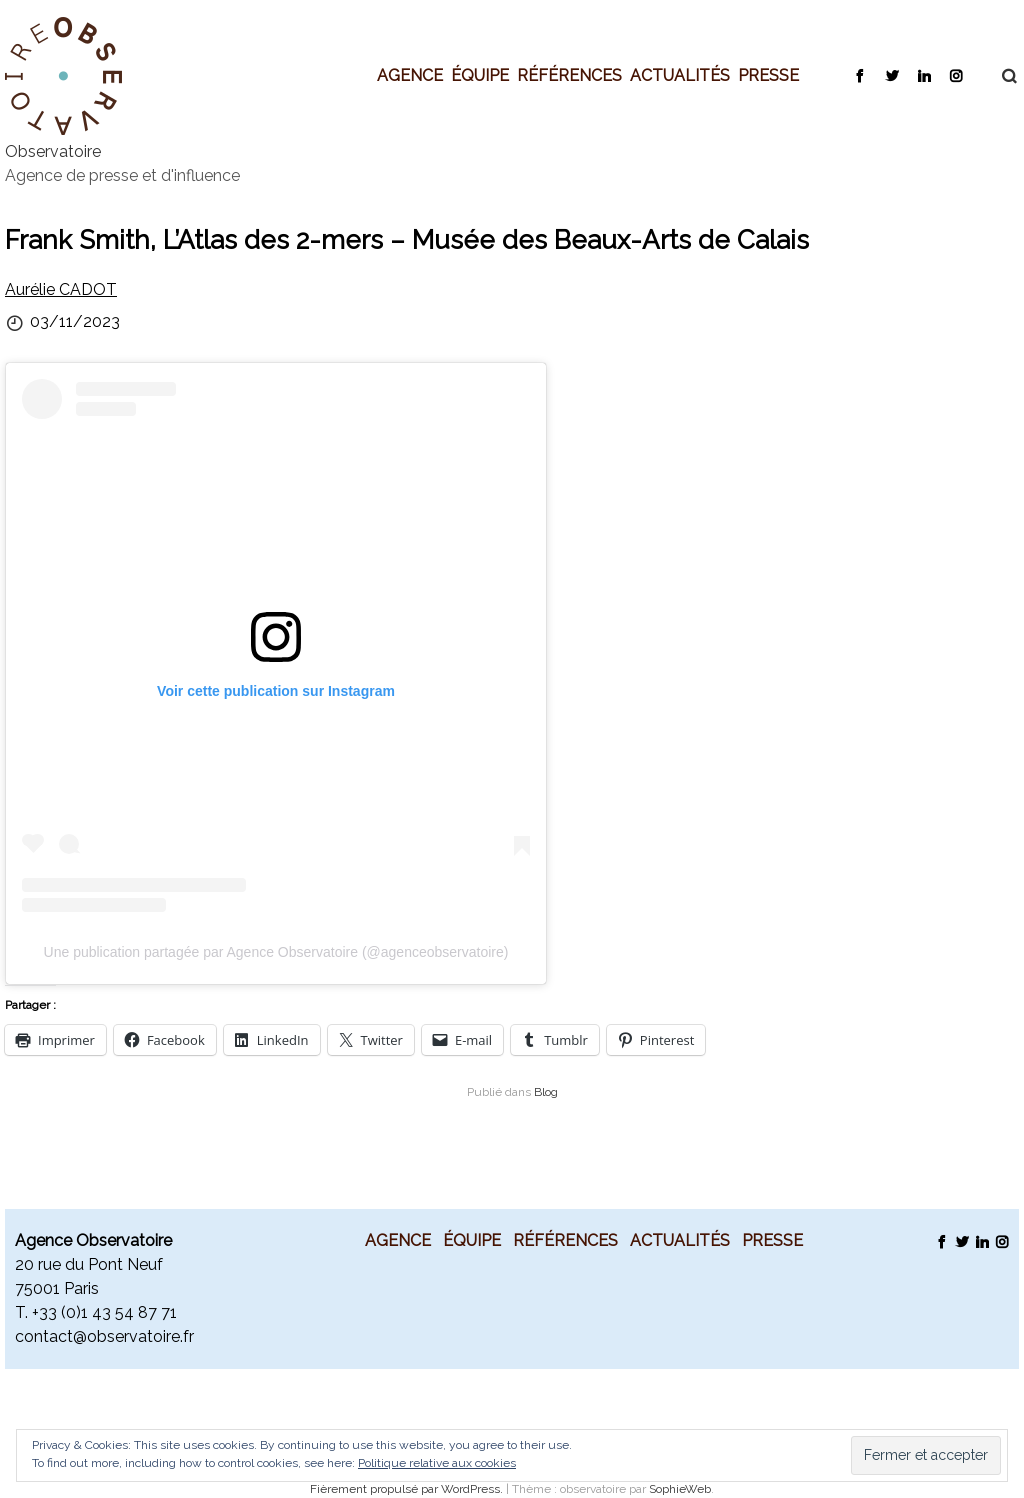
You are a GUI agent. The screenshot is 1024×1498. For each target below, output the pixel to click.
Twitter (891, 75)
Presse (768, 75)
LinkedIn (923, 75)
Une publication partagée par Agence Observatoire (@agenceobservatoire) (276, 952)
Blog (546, 1092)
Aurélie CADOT (61, 289)
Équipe (480, 75)
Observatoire (53, 151)
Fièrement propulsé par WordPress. (408, 1489)
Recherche (999, 76)
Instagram (955, 75)
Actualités (680, 75)
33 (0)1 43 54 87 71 (108, 1312)
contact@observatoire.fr (104, 1336)
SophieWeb (680, 1489)
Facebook (859, 75)
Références (569, 75)
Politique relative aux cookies (437, 1463)
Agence (410, 75)
